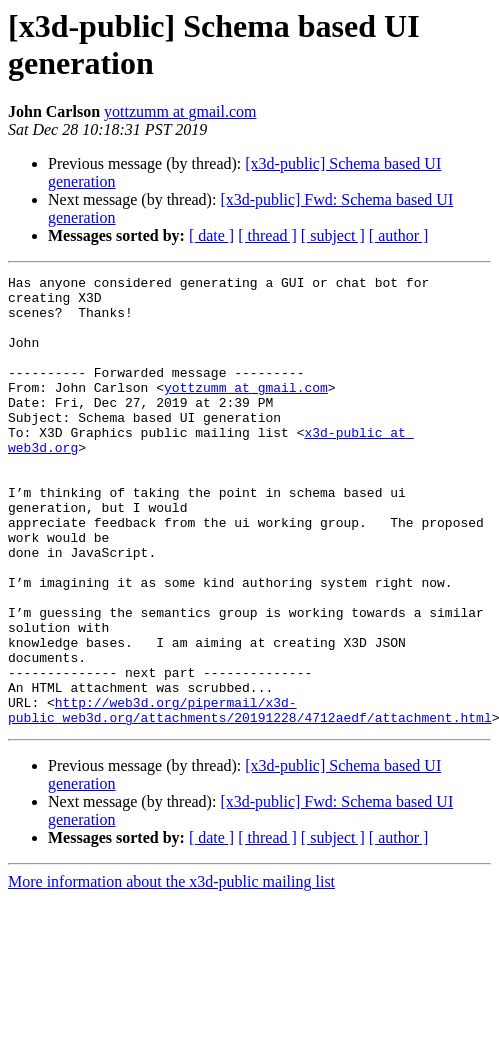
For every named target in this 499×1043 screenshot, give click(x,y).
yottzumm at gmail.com (180, 111)
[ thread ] (267, 235)
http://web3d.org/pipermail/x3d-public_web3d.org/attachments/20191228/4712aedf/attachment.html (250, 798)
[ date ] (211, 235)
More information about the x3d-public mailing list (171, 971)
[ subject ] (333, 235)
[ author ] (399, 235)
